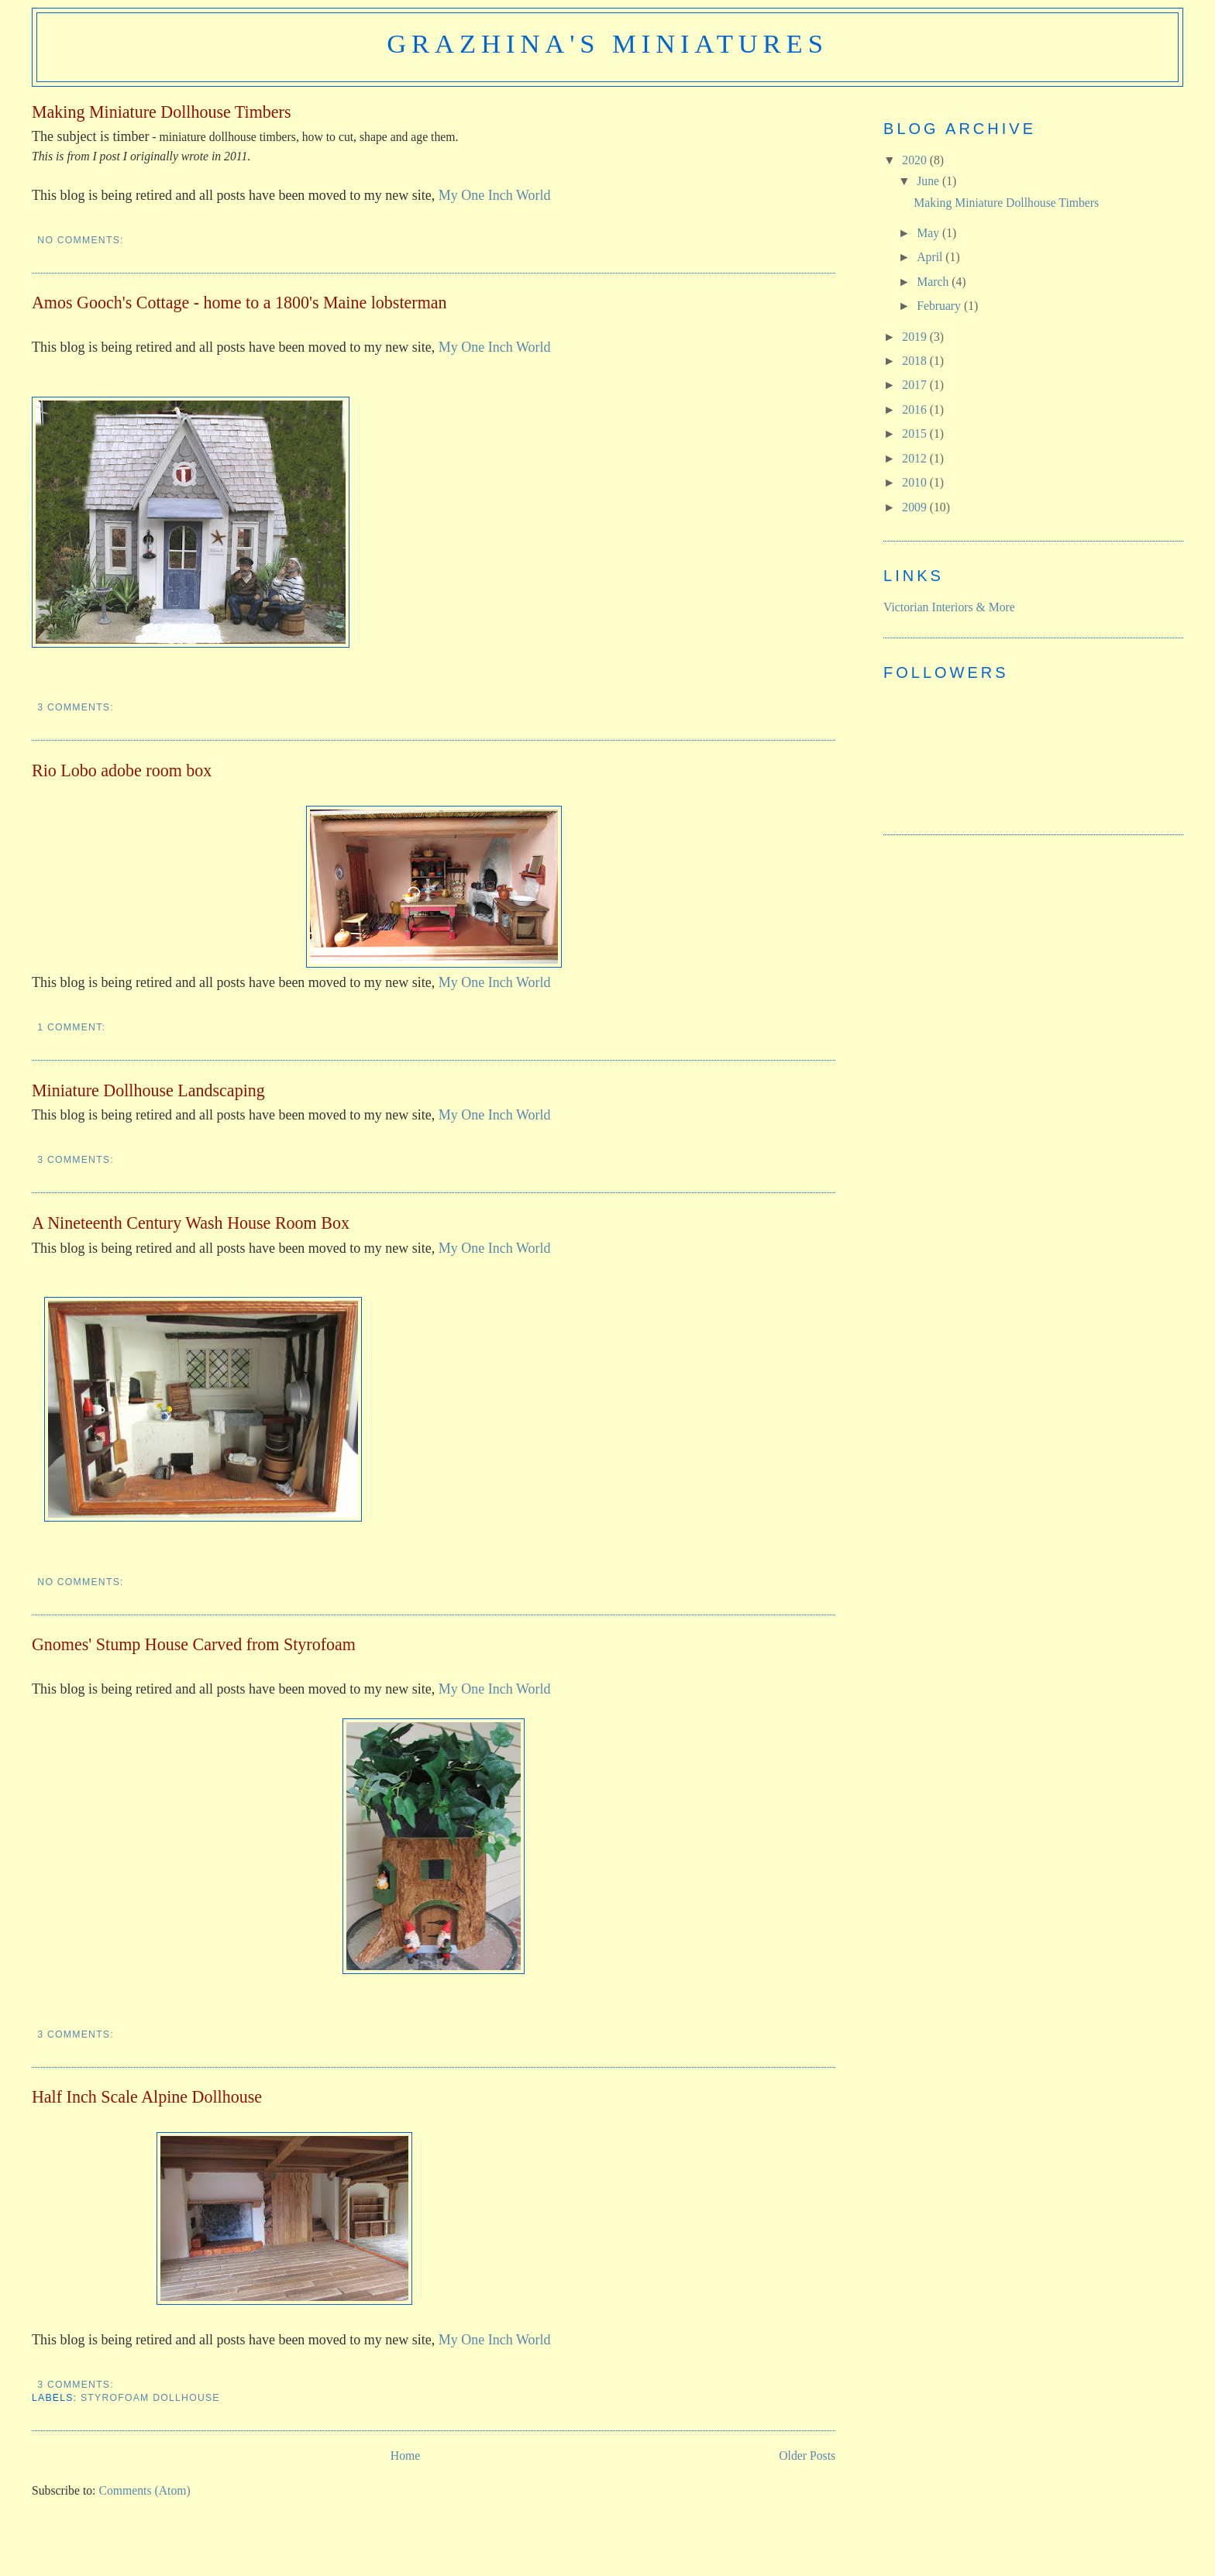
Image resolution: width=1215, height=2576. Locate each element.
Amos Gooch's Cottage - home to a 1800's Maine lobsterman (239, 302)
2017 (915, 384)
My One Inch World (495, 195)
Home (405, 2455)
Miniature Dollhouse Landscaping (148, 1090)
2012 (915, 458)
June (929, 180)
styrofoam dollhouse (150, 2397)
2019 (915, 336)
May (929, 232)
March (934, 281)
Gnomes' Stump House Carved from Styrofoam (194, 1644)
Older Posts (807, 2455)
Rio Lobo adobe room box (122, 770)
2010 (915, 482)
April (931, 256)
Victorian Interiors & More (949, 607)
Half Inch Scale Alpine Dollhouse (147, 2097)
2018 (915, 360)
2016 (915, 409)
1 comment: (72, 1027)
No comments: (82, 240)
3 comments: (77, 707)
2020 (915, 160)
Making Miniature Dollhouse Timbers (161, 112)
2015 (915, 433)
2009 (915, 507)
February (940, 305)
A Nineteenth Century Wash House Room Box (190, 1223)
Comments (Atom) (144, 2490)
